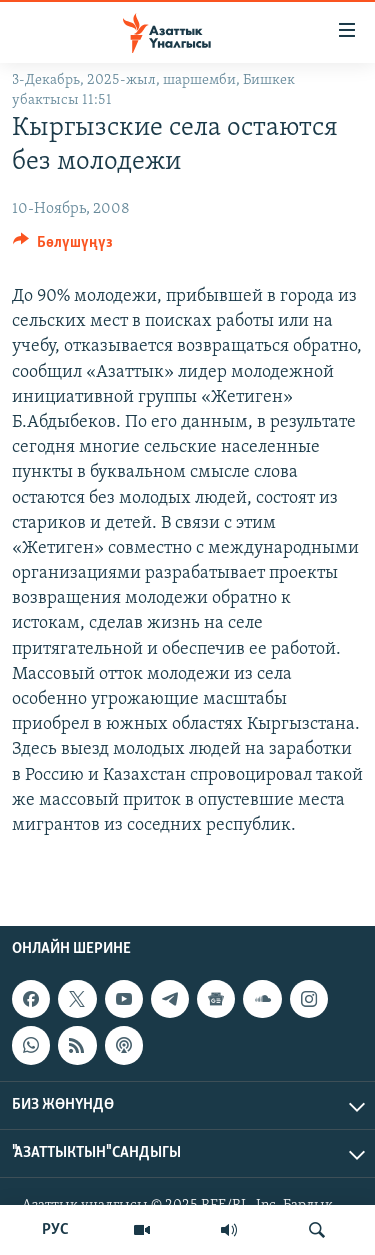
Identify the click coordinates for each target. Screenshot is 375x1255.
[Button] (63, 247)
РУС (55, 1230)
